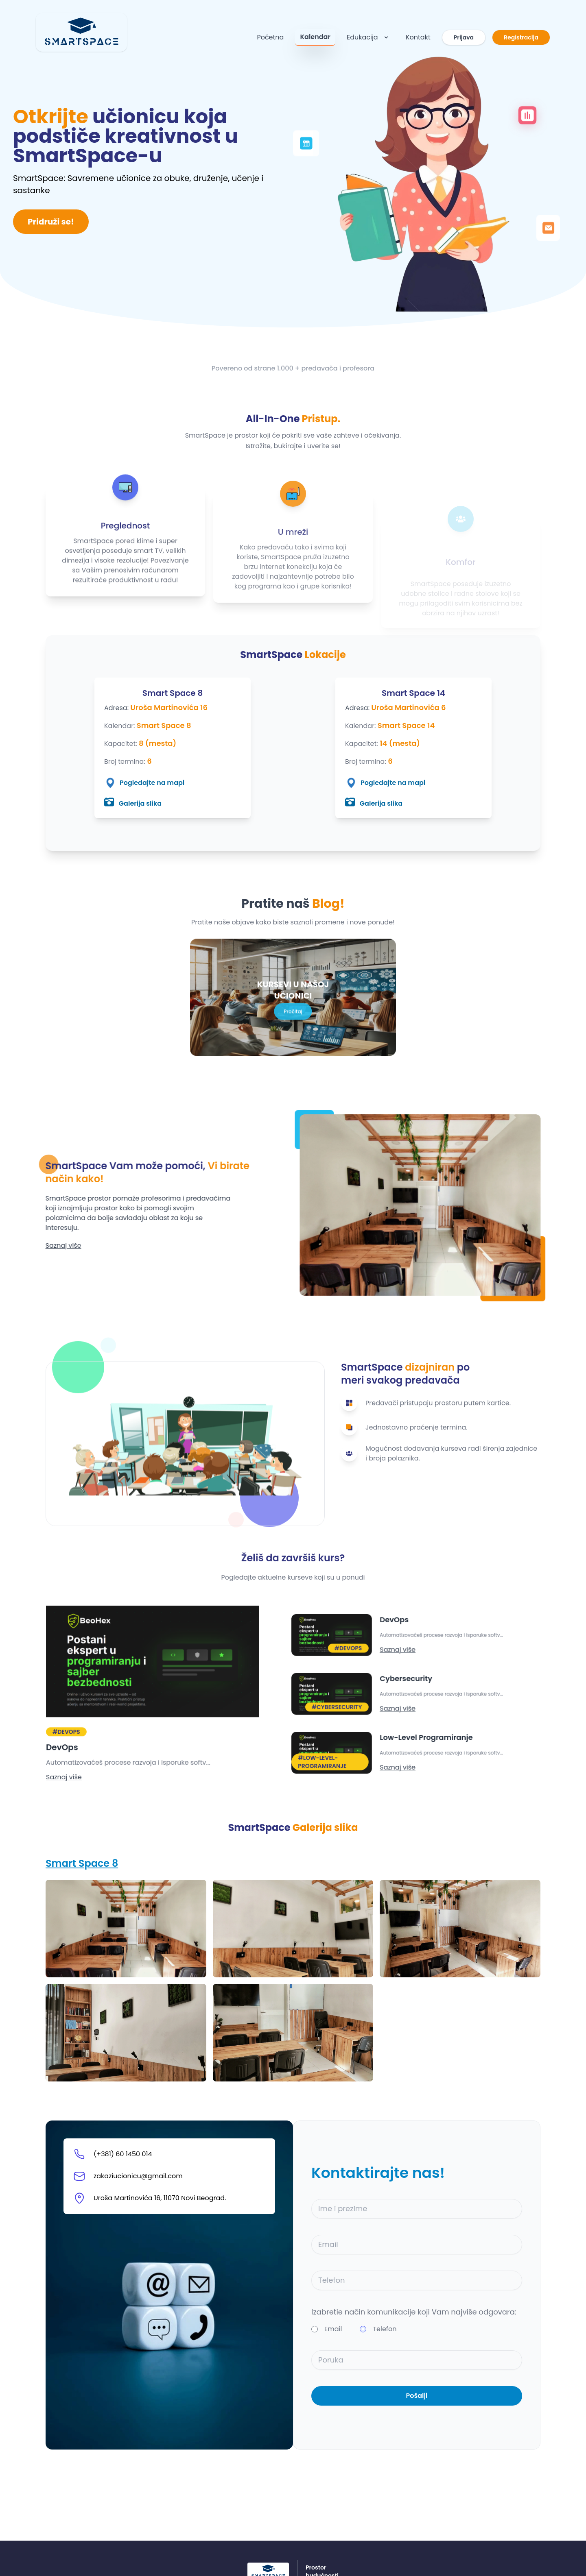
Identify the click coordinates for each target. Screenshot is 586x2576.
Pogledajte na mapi (144, 783)
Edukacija (368, 37)
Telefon (384, 2329)
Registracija (521, 37)
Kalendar (315, 36)
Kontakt (418, 37)
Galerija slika (133, 803)
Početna (270, 37)
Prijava (464, 37)
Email (333, 2329)
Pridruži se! (51, 221)
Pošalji (417, 2395)
